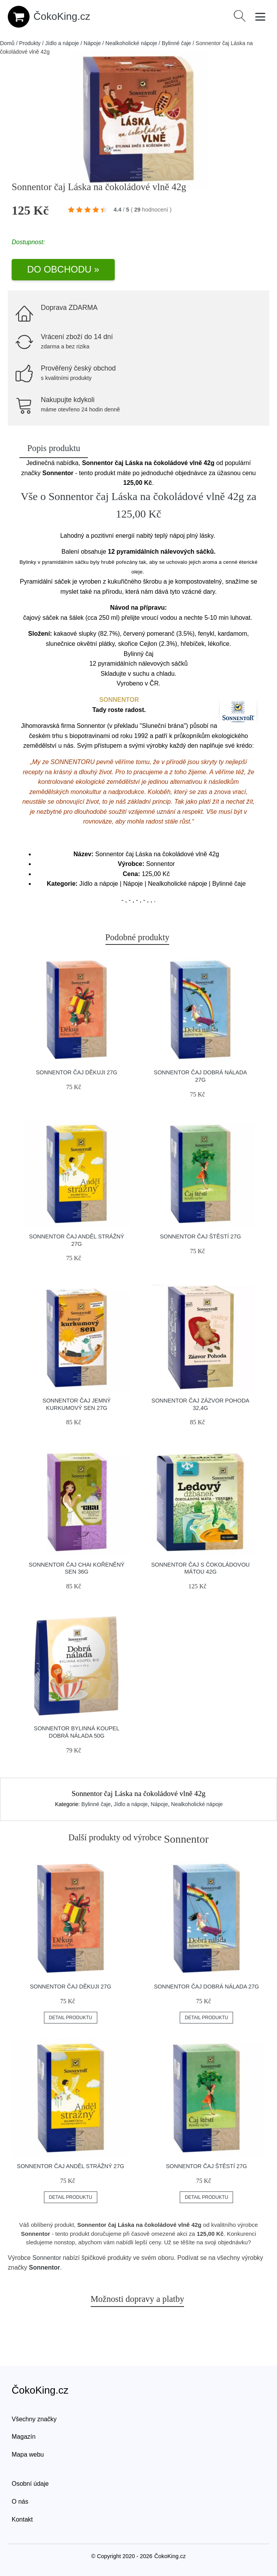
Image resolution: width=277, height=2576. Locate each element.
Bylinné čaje (176, 43)
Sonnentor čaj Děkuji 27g (76, 1072)
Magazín (23, 2436)
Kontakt (22, 2519)
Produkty (29, 43)
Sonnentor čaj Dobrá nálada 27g (206, 1986)
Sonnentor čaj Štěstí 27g (200, 1236)
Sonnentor (46, 2257)
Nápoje (92, 43)
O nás (20, 2501)
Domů (7, 43)
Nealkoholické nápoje (131, 43)
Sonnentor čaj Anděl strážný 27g (70, 2166)
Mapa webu (28, 2454)
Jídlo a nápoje (62, 43)
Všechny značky (34, 2419)
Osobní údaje (30, 2483)
